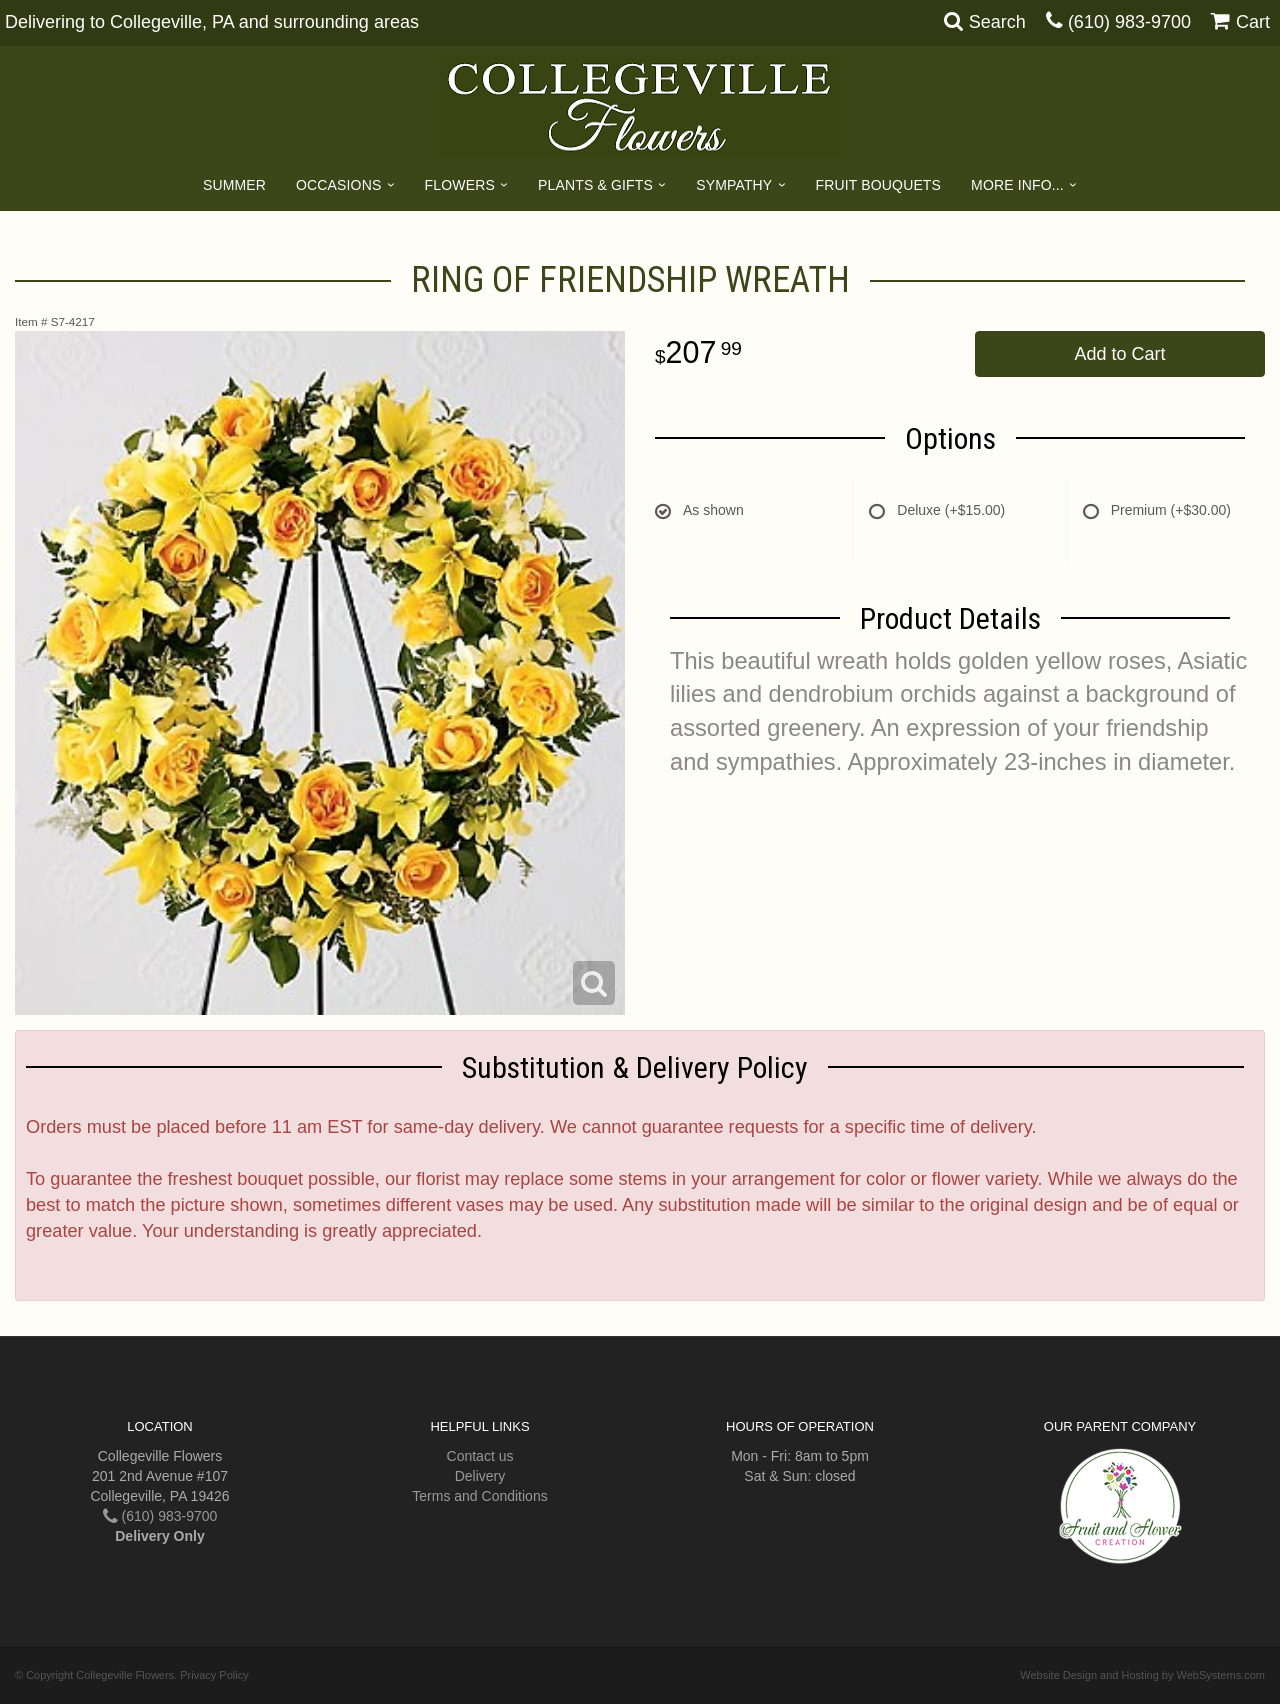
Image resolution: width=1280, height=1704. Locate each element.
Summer (234, 185)
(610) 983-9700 (1129, 22)
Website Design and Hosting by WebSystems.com (1142, 1675)
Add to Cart (1119, 354)
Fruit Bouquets (879, 185)
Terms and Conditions (479, 1496)
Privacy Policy (214, 1675)
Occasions (338, 185)
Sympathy (734, 185)
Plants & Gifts (595, 185)
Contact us (480, 1456)
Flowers (460, 185)
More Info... (1017, 185)
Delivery (480, 1476)
